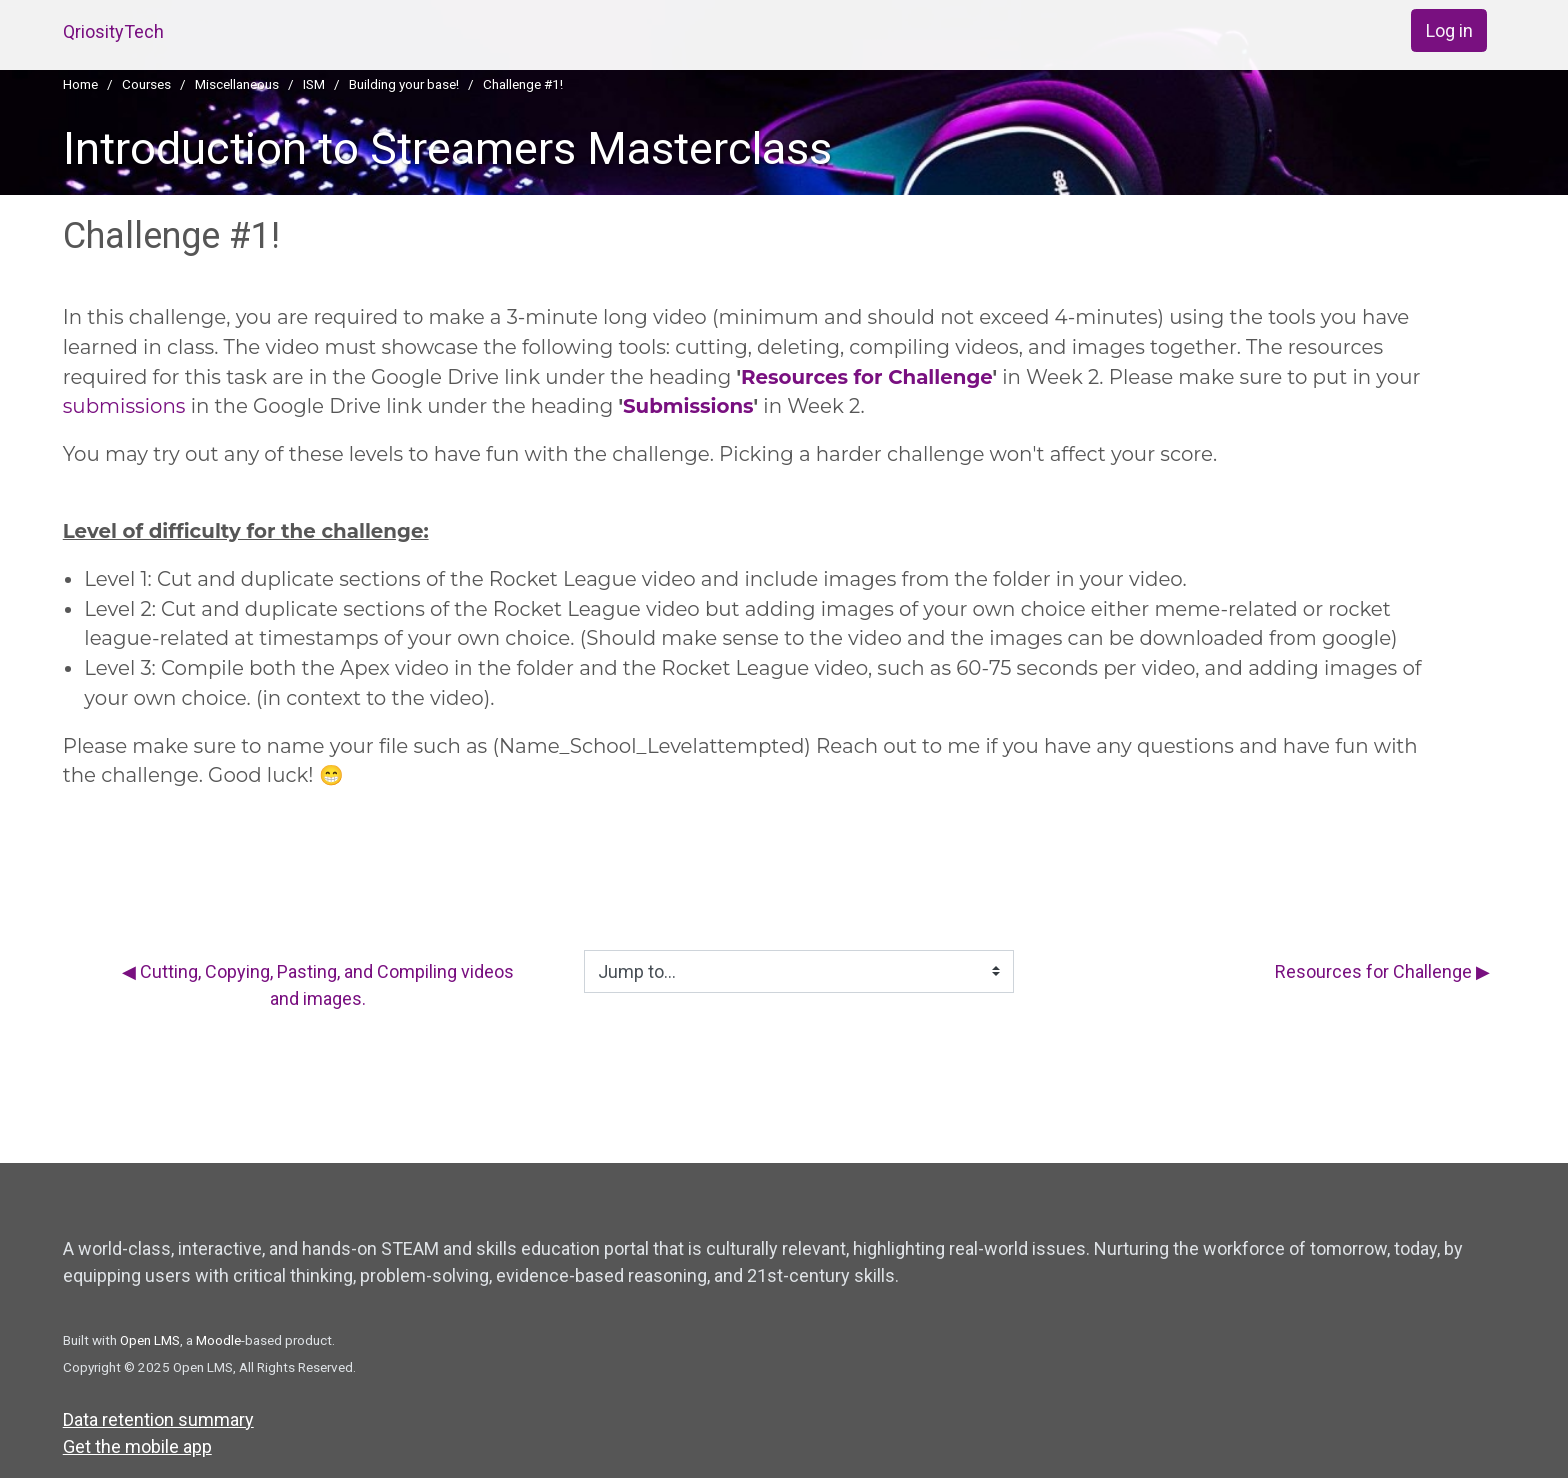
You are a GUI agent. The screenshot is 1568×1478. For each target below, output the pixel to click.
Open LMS (150, 1340)
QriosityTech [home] (113, 31)
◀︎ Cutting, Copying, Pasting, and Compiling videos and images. (318, 985)
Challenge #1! (523, 84)
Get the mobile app (137, 1446)
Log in (1449, 30)
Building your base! (404, 84)
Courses (146, 84)
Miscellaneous (237, 84)
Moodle (218, 1340)
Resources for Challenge (867, 377)
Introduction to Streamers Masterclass (447, 148)
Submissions (688, 406)
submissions (124, 406)
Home (80, 84)
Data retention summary (158, 1419)
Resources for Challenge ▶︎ (1382, 971)
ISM (314, 84)
